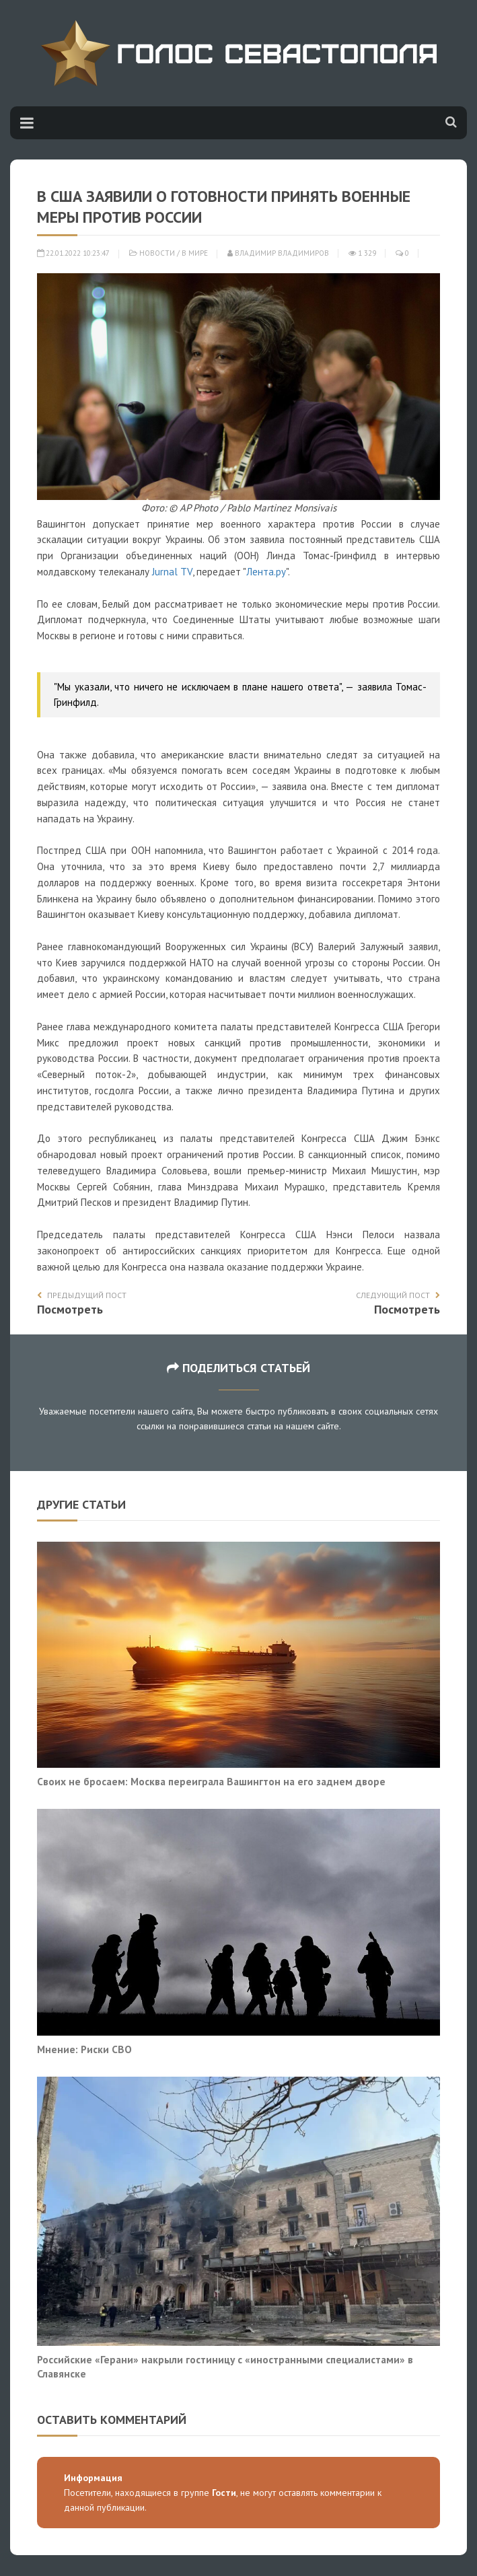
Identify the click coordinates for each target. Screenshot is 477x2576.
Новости (157, 253)
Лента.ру (266, 571)
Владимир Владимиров (278, 253)
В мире (195, 253)
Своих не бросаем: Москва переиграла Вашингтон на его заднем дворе (211, 1781)
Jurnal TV (172, 571)
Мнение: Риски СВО (84, 2049)
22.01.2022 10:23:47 (73, 253)
